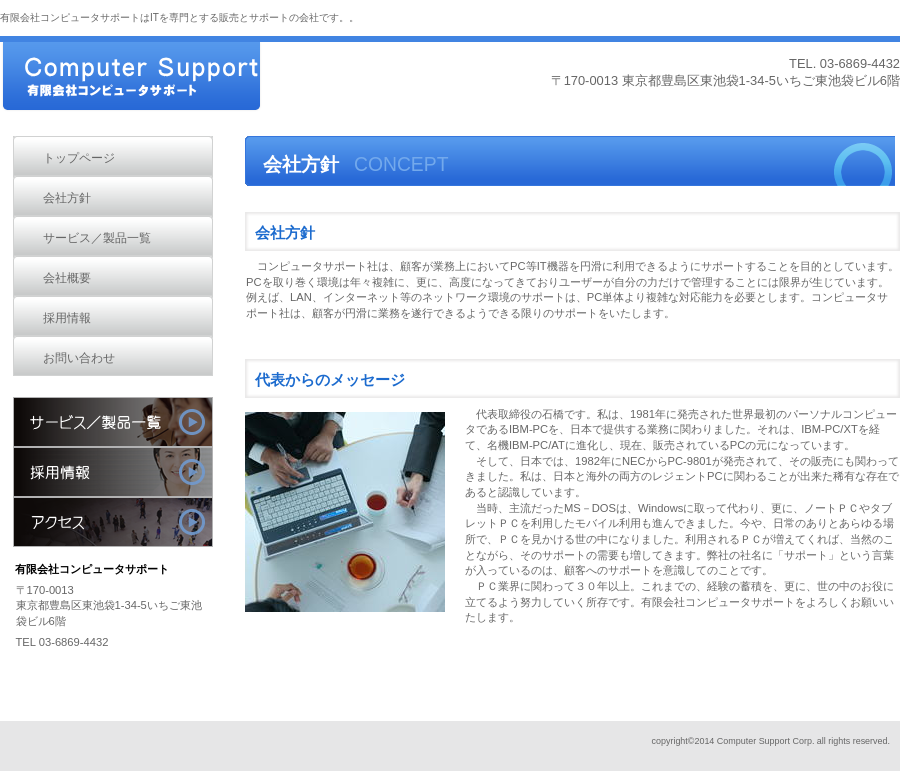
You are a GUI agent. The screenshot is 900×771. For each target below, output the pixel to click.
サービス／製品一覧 (113, 422)
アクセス (113, 522)
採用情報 (113, 472)
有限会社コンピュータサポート (150, 77)
